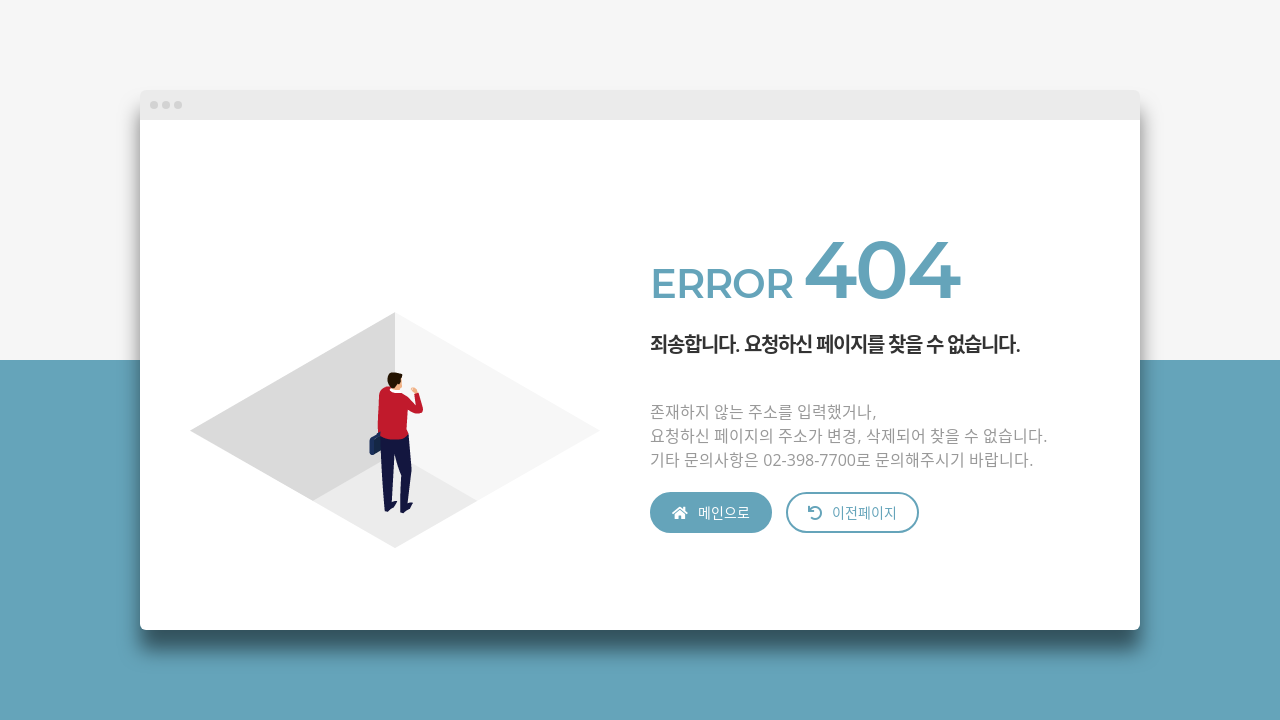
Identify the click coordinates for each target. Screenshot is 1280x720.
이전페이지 (852, 512)
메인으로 (711, 512)
